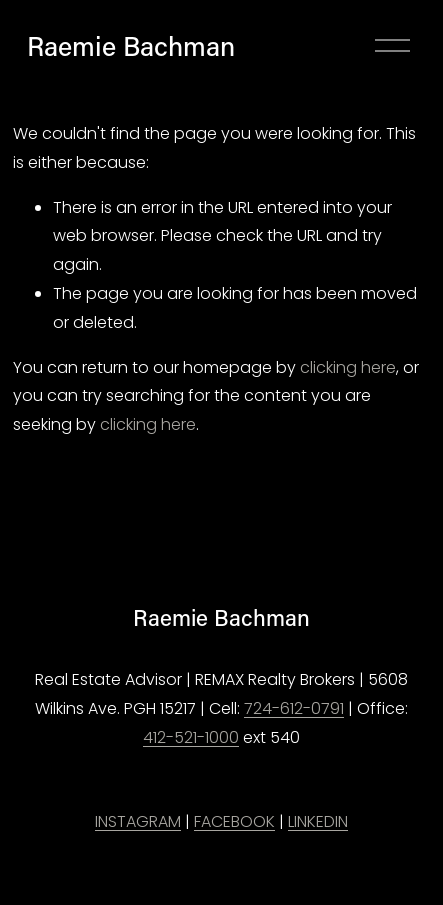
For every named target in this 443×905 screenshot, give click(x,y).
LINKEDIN (318, 821)
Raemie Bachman (131, 45)
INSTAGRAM (138, 821)
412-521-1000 (191, 737)
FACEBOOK (234, 821)
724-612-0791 (294, 708)
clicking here (348, 367)
